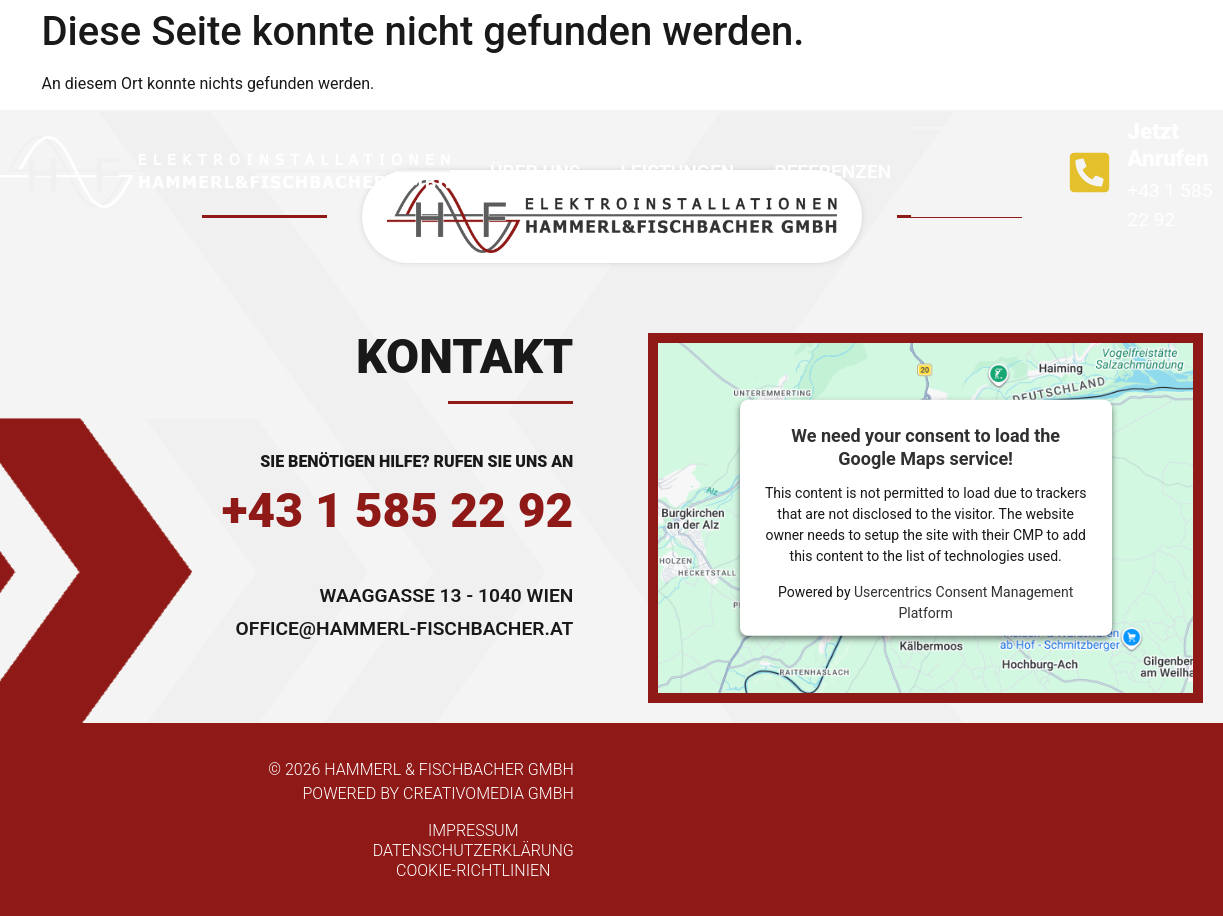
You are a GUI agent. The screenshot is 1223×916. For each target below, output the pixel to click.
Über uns (535, 171)
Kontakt (974, 171)
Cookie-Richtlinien (473, 870)
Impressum (473, 830)
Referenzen (832, 171)
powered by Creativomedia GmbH (437, 793)
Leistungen (677, 171)
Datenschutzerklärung (473, 850)
